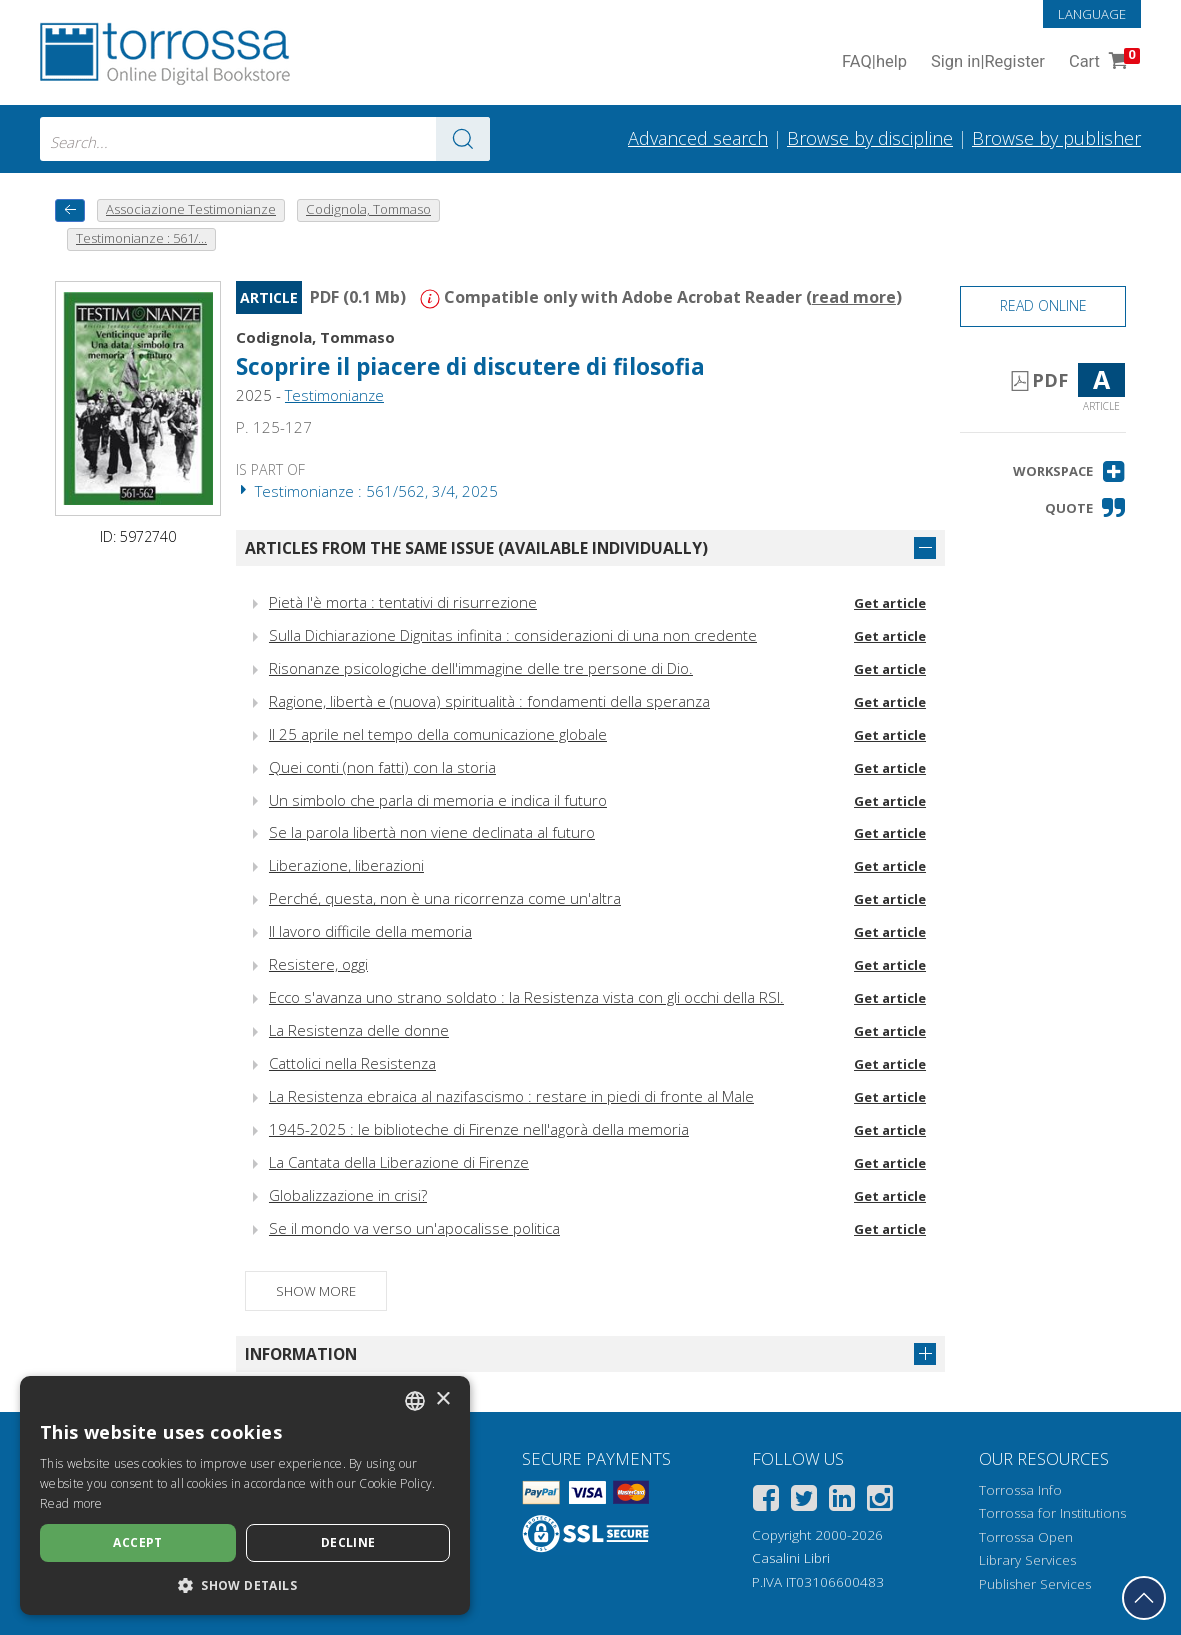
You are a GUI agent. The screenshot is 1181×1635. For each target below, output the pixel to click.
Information (301, 1354)
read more (854, 297)
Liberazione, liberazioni (346, 865)
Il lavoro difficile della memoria (370, 931)
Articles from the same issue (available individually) (476, 548)
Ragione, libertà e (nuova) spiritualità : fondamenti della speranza (489, 701)
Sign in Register (988, 62)
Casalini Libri (791, 1558)
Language (1092, 14)
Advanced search (698, 138)
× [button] (442, 1399)
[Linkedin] (842, 1501)
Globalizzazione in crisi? (348, 1195)
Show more (316, 1291)
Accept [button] (137, 1542)
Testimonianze (334, 395)
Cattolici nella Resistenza (352, 1063)
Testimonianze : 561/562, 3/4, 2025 (367, 491)
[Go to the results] (463, 139)
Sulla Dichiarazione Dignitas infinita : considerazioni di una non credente (513, 635)
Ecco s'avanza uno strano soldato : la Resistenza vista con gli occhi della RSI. (526, 997)
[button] (1069, 471)
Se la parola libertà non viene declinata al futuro (432, 832)
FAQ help (874, 62)
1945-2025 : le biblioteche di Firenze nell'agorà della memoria (479, 1129)
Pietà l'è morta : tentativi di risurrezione (403, 602)
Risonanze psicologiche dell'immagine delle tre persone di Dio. (481, 668)
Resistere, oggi (318, 964)
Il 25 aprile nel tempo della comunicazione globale (438, 734)
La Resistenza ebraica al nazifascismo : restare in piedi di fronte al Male (511, 1096)
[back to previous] (70, 210)
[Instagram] (880, 1501)
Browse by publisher (1056, 138)
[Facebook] (766, 1501)
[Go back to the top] (1144, 1598)
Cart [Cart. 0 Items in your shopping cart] (1102, 62)
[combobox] (265, 139)
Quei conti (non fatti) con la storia (382, 767)
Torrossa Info (1020, 1490)
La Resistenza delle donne (359, 1030)
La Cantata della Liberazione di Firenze (399, 1162)
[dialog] (245, 1495)
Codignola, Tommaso (315, 337)
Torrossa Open (1026, 1537)
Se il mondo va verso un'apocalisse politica (414, 1228)
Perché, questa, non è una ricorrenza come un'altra (445, 898)
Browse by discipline (870, 138)
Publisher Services (1035, 1584)
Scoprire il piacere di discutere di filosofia (470, 366)
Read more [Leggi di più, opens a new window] (71, 1503)
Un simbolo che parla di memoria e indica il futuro (438, 800)
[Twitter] (804, 1501)
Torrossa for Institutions (1052, 1513)
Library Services (1027, 1560)
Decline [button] (348, 1542)
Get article (890, 603)
